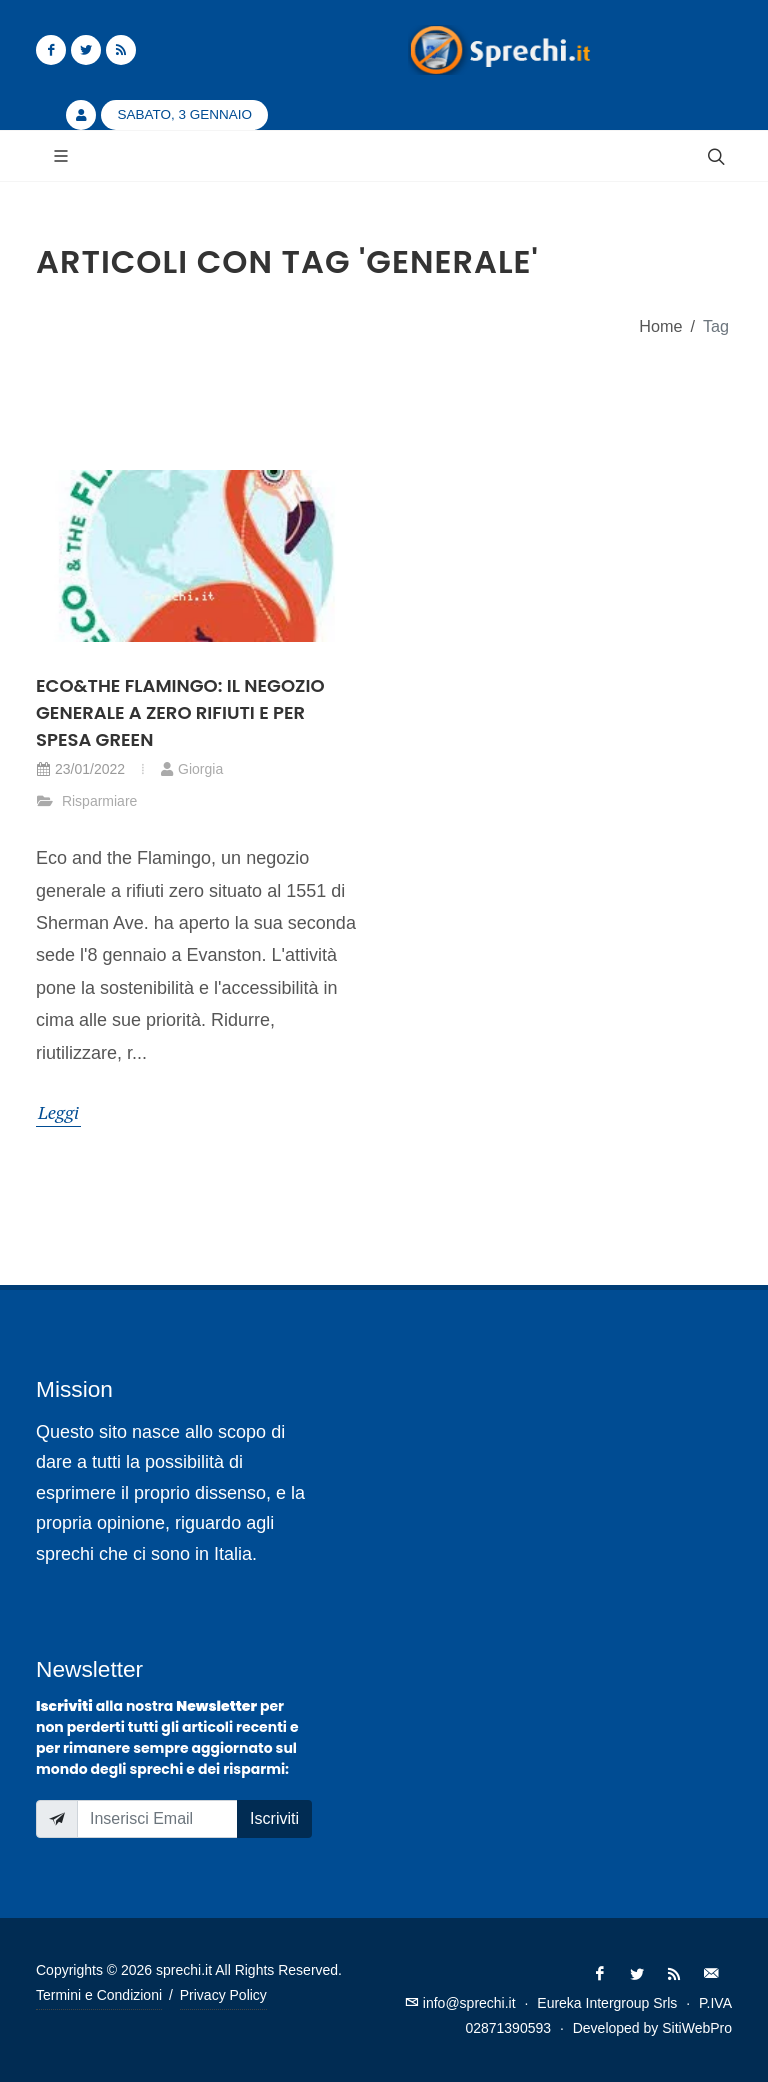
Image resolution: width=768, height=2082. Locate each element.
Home (660, 326)
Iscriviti (274, 1818)
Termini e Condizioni (99, 1995)
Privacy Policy (223, 1995)
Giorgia (191, 769)
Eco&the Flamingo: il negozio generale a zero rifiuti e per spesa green (180, 712)
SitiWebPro (697, 2028)
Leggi (58, 1112)
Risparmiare (86, 801)
